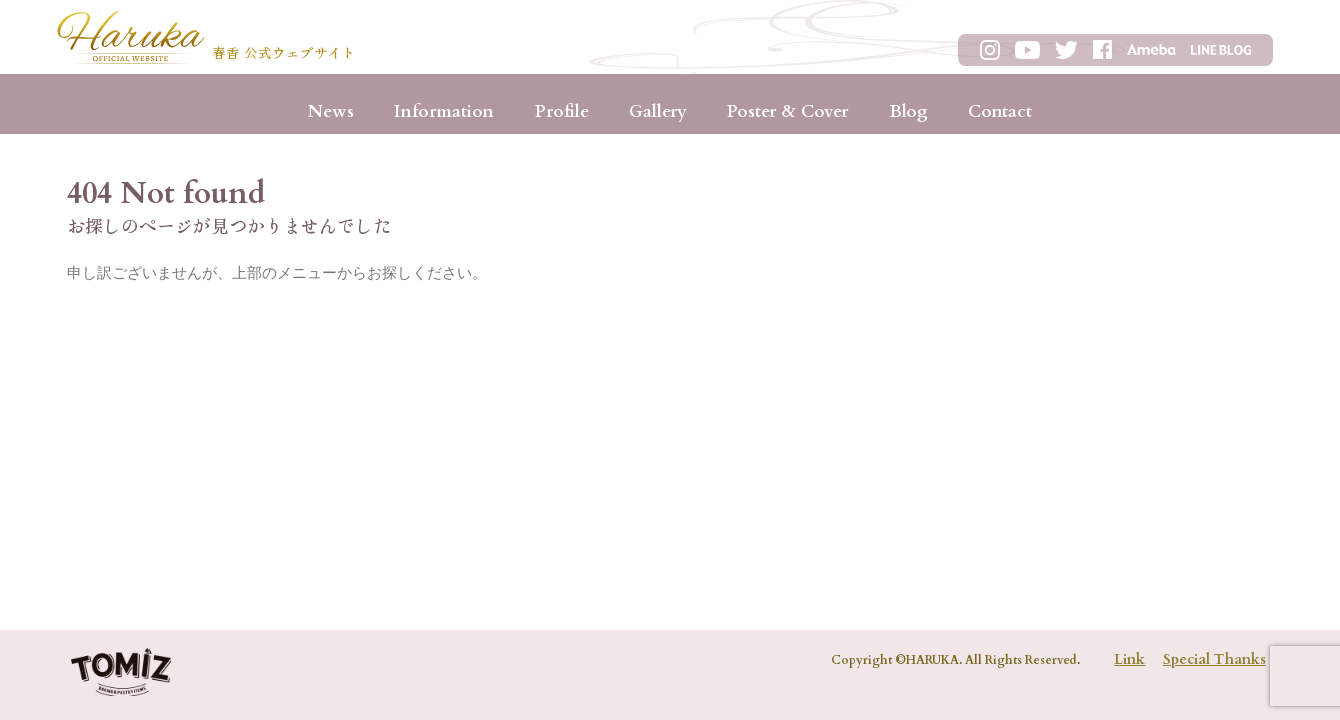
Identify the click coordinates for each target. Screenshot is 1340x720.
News (331, 111)
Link (1129, 659)
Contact (1000, 111)
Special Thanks (1214, 659)
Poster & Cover (787, 111)
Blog (908, 111)
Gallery (658, 111)
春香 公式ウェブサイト (284, 54)
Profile (562, 111)
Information (444, 111)
